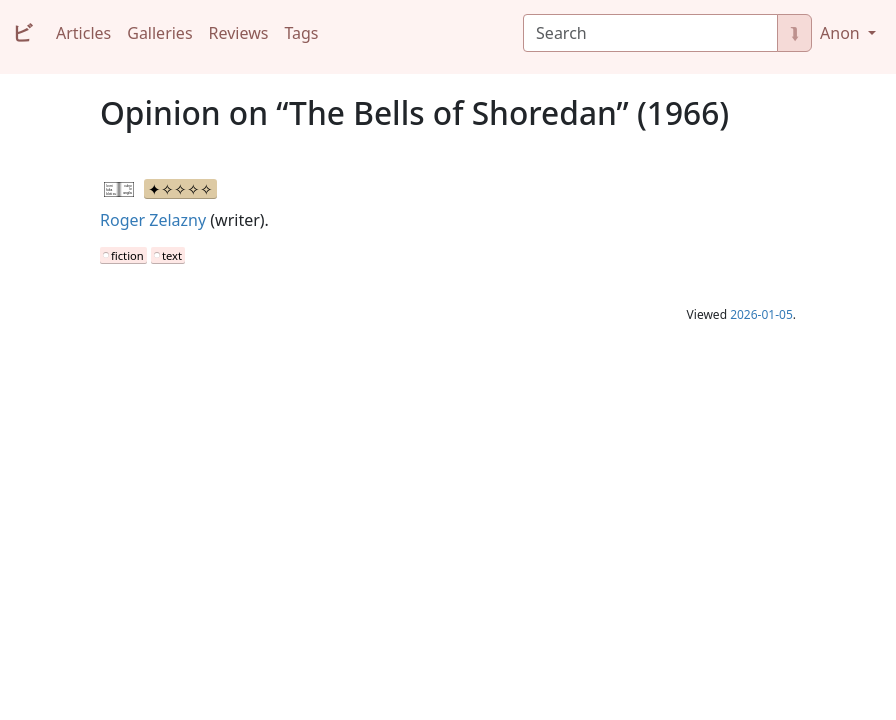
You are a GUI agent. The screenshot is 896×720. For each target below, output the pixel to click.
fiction (127, 255)
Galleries (159, 33)
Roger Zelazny (153, 220)
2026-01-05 (761, 314)
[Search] (650, 33)
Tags (301, 33)
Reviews (239, 33)
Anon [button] (842, 33)
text (172, 255)
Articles (83, 33)
